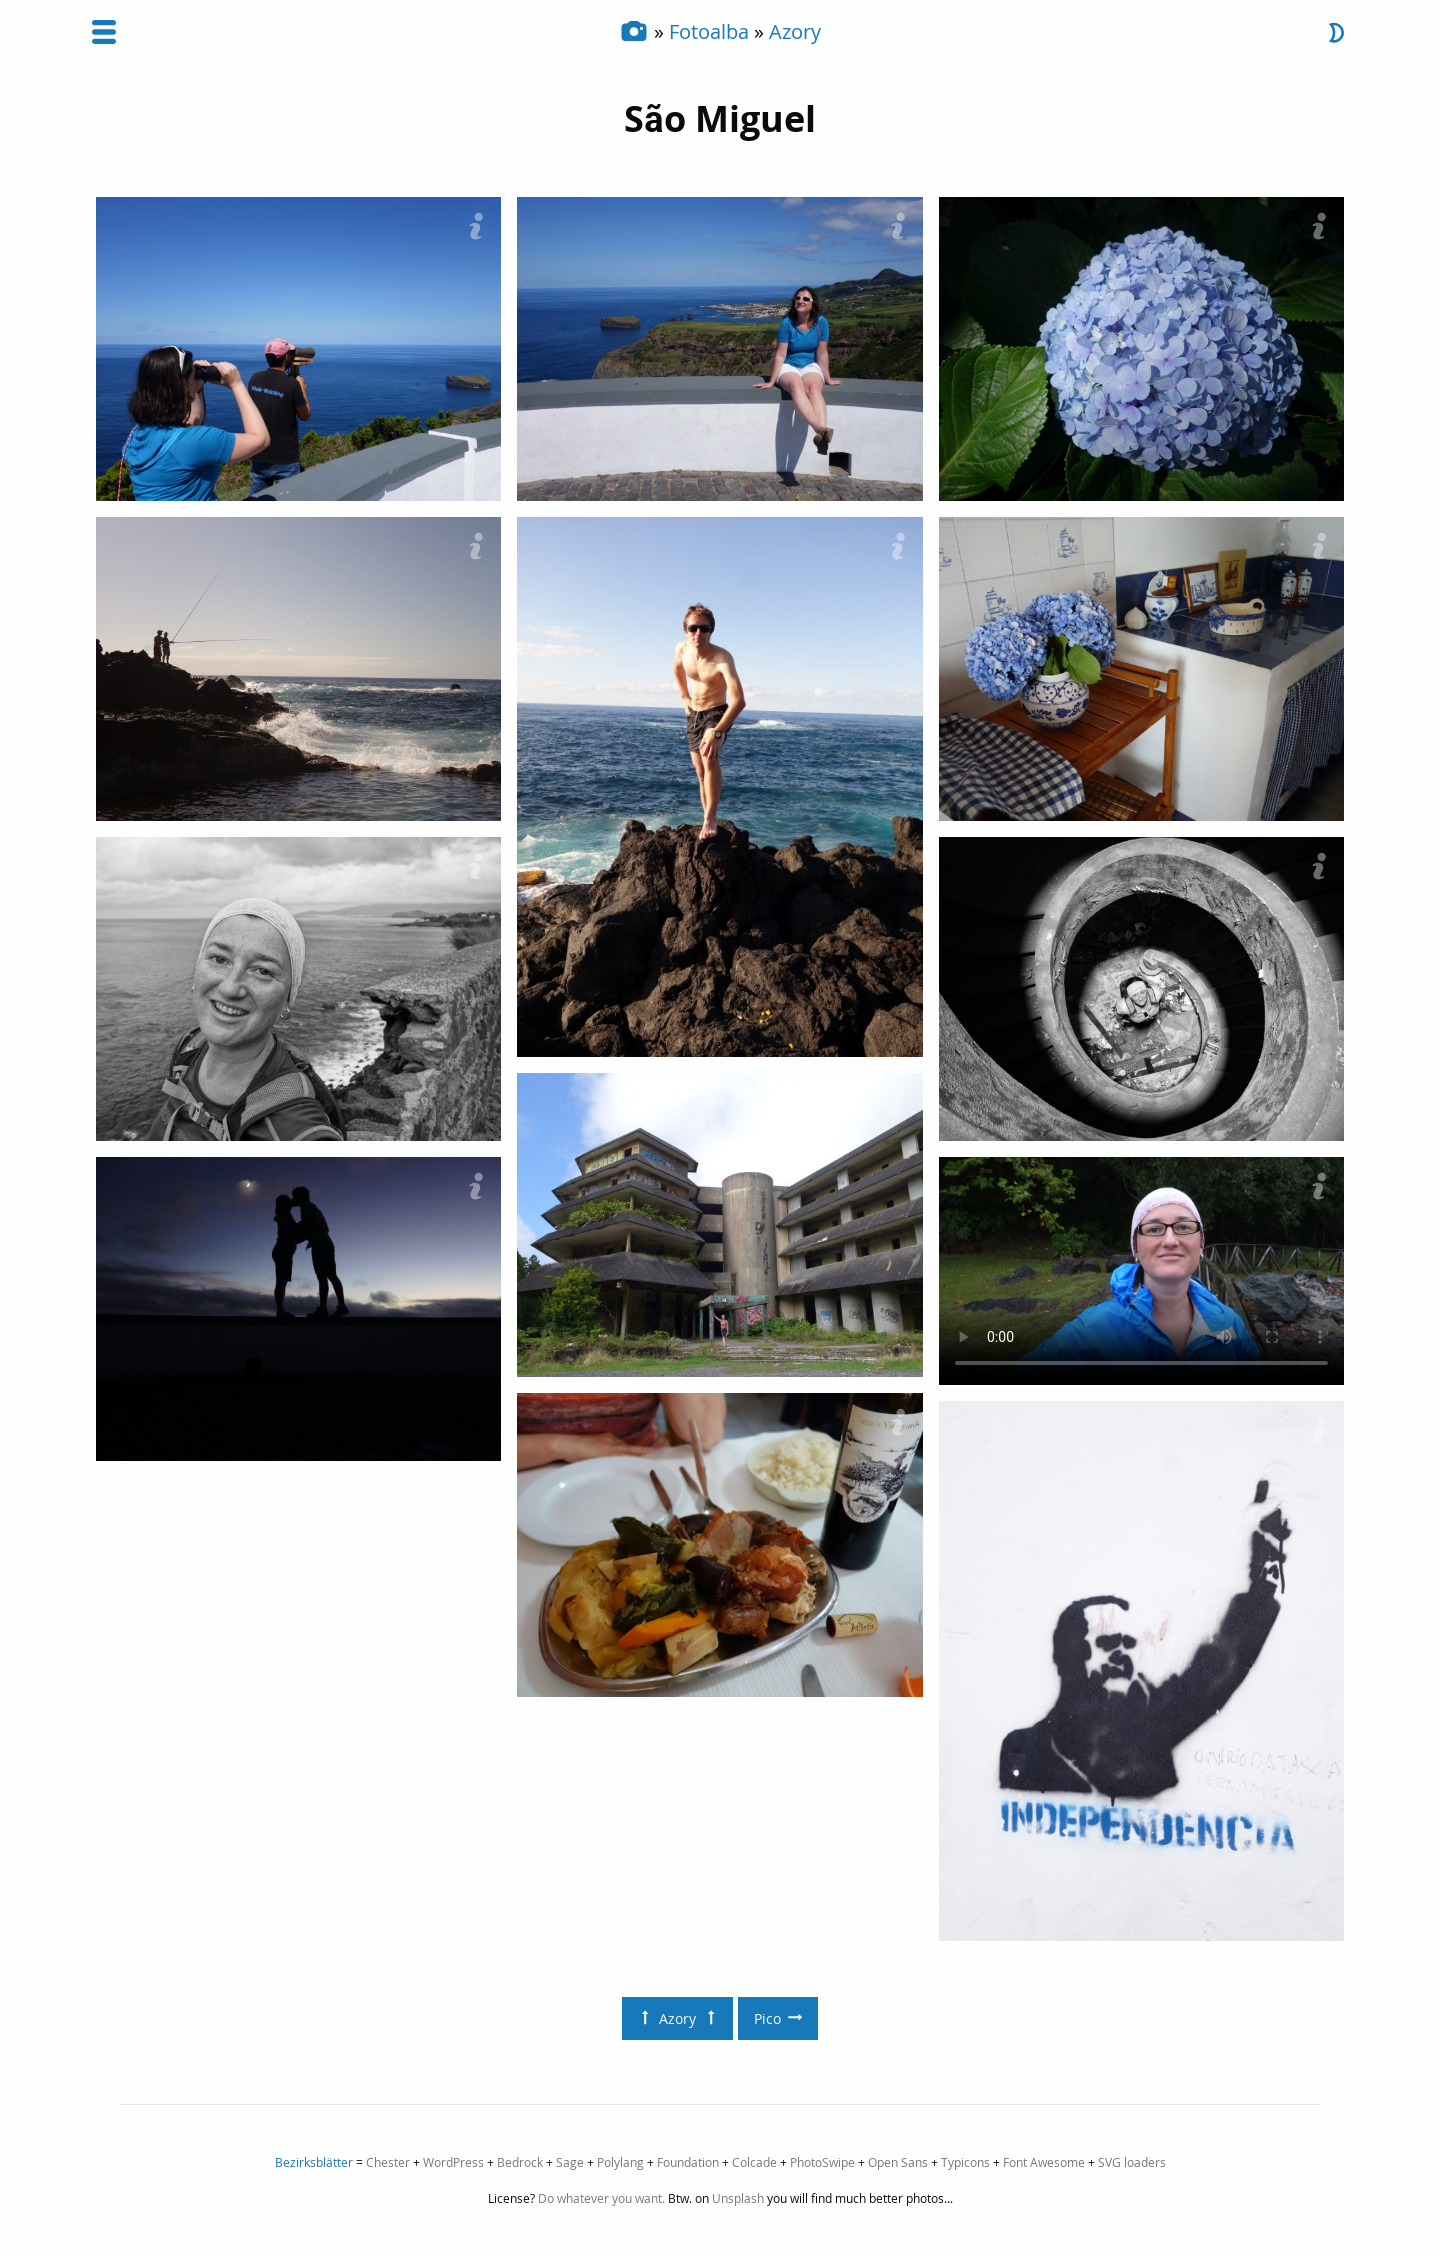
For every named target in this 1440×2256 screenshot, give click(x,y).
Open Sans (898, 2162)
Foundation (688, 2162)
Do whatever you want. (601, 2198)
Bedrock (520, 2162)
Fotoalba (709, 31)
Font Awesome (1044, 2162)
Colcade (754, 2162)
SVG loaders (1132, 2162)
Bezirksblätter (314, 2162)
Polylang (620, 2162)
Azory (795, 31)
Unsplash (738, 2198)
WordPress (453, 2162)
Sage (570, 2162)
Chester (388, 2162)
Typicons (965, 2162)
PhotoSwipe (822, 2162)
